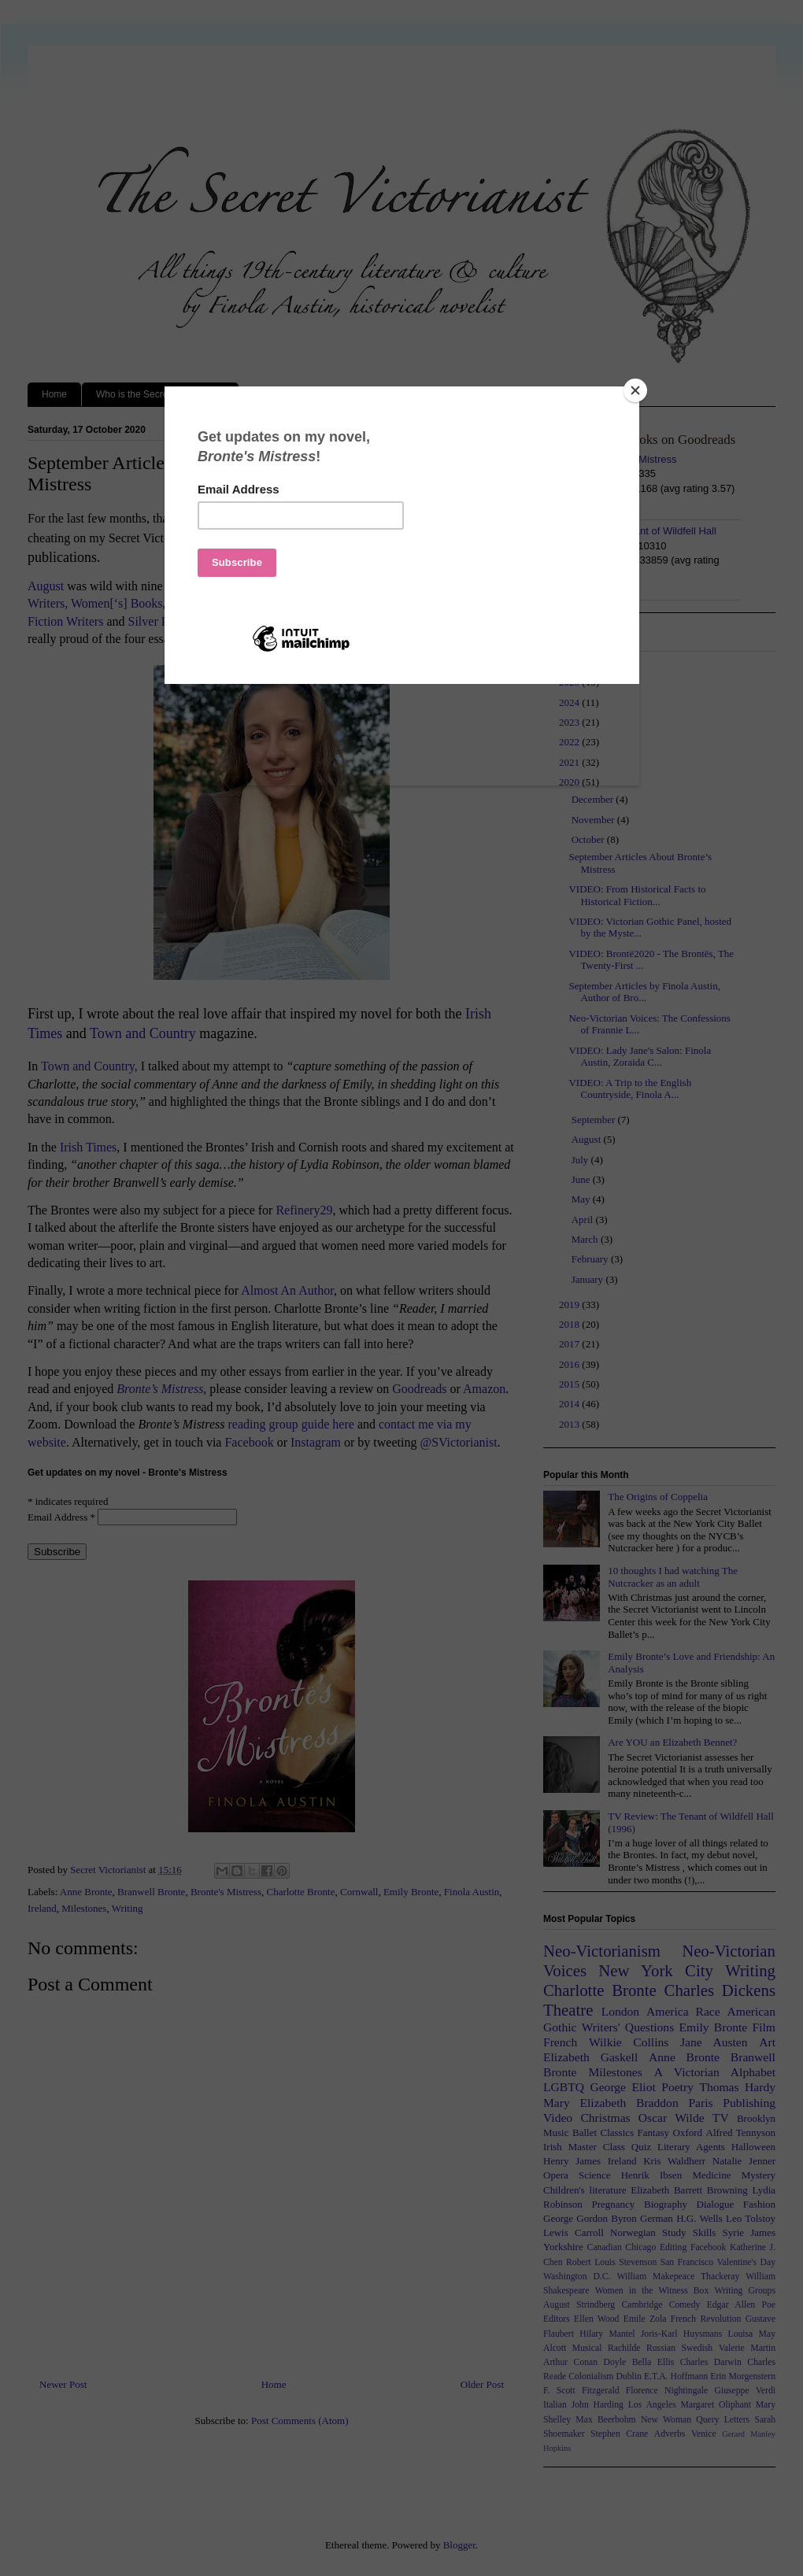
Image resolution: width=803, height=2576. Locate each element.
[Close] (635, 390)
